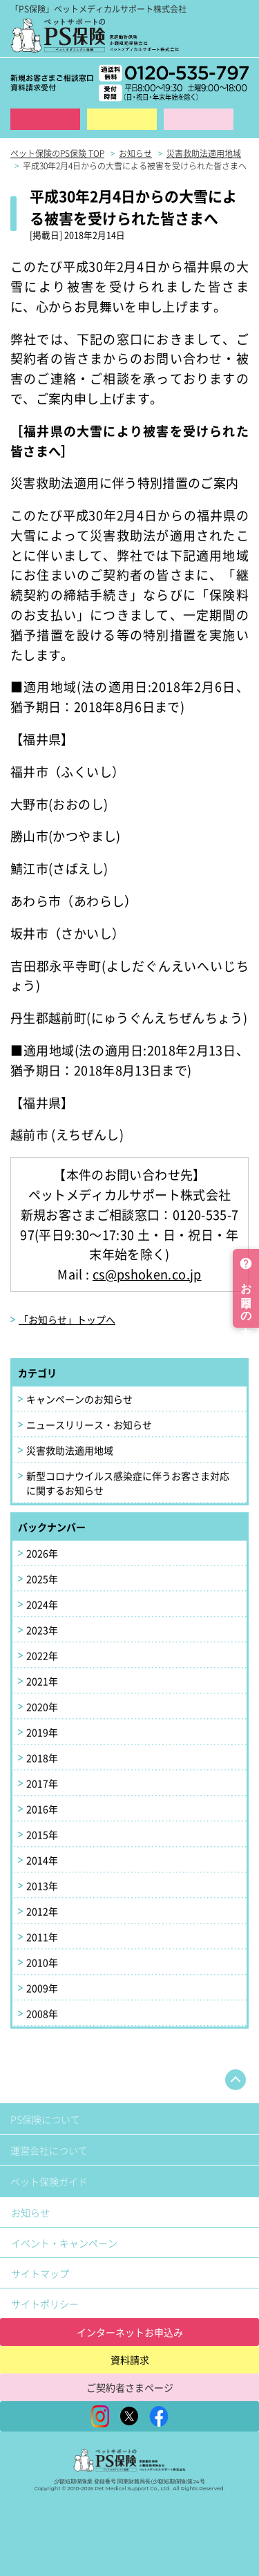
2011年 (42, 1937)
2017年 (42, 1783)
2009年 (42, 1988)
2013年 (42, 1885)
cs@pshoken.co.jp (147, 1274)
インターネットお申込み (130, 2332)
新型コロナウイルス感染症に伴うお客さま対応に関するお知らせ (127, 1483)
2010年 (42, 1962)
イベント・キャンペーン (64, 2243)
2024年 (42, 1604)
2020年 (42, 1706)
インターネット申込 (45, 119)
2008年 (42, 2013)
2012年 (42, 1911)
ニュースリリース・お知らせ (89, 1424)
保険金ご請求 (198, 119)
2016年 (42, 1809)
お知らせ (30, 2212)
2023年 (42, 1630)
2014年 (42, 1860)
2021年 (42, 1681)
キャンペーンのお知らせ (79, 1399)
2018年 (42, 1758)
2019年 (42, 1732)
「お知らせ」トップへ (67, 1319)
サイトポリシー (45, 2304)
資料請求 (122, 119)
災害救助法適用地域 (69, 1450)
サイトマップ (40, 2273)
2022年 (42, 1655)
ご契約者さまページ (129, 2387)
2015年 (42, 1834)
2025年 (42, 1579)
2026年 (42, 1553)
